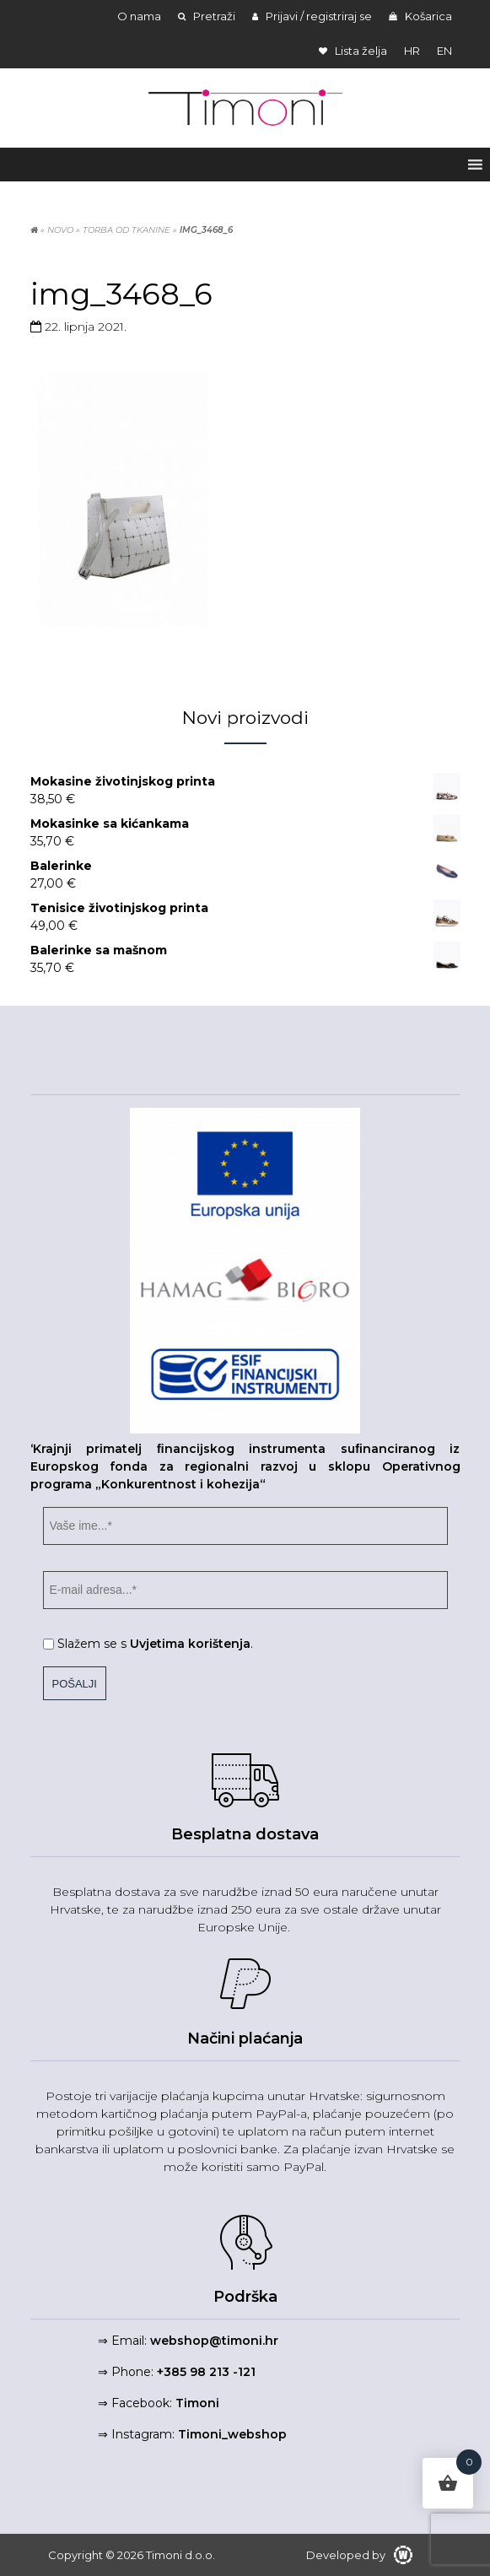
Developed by (359, 2555)
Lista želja (353, 50)
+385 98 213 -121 (206, 2371)
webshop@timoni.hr (214, 2340)
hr (412, 50)
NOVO (60, 229)
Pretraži (206, 16)
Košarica (420, 16)
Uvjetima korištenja (190, 1643)
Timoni (197, 2403)
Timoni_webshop (232, 2434)
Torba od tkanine (126, 229)
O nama (139, 16)
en (444, 50)
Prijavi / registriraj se (312, 16)
